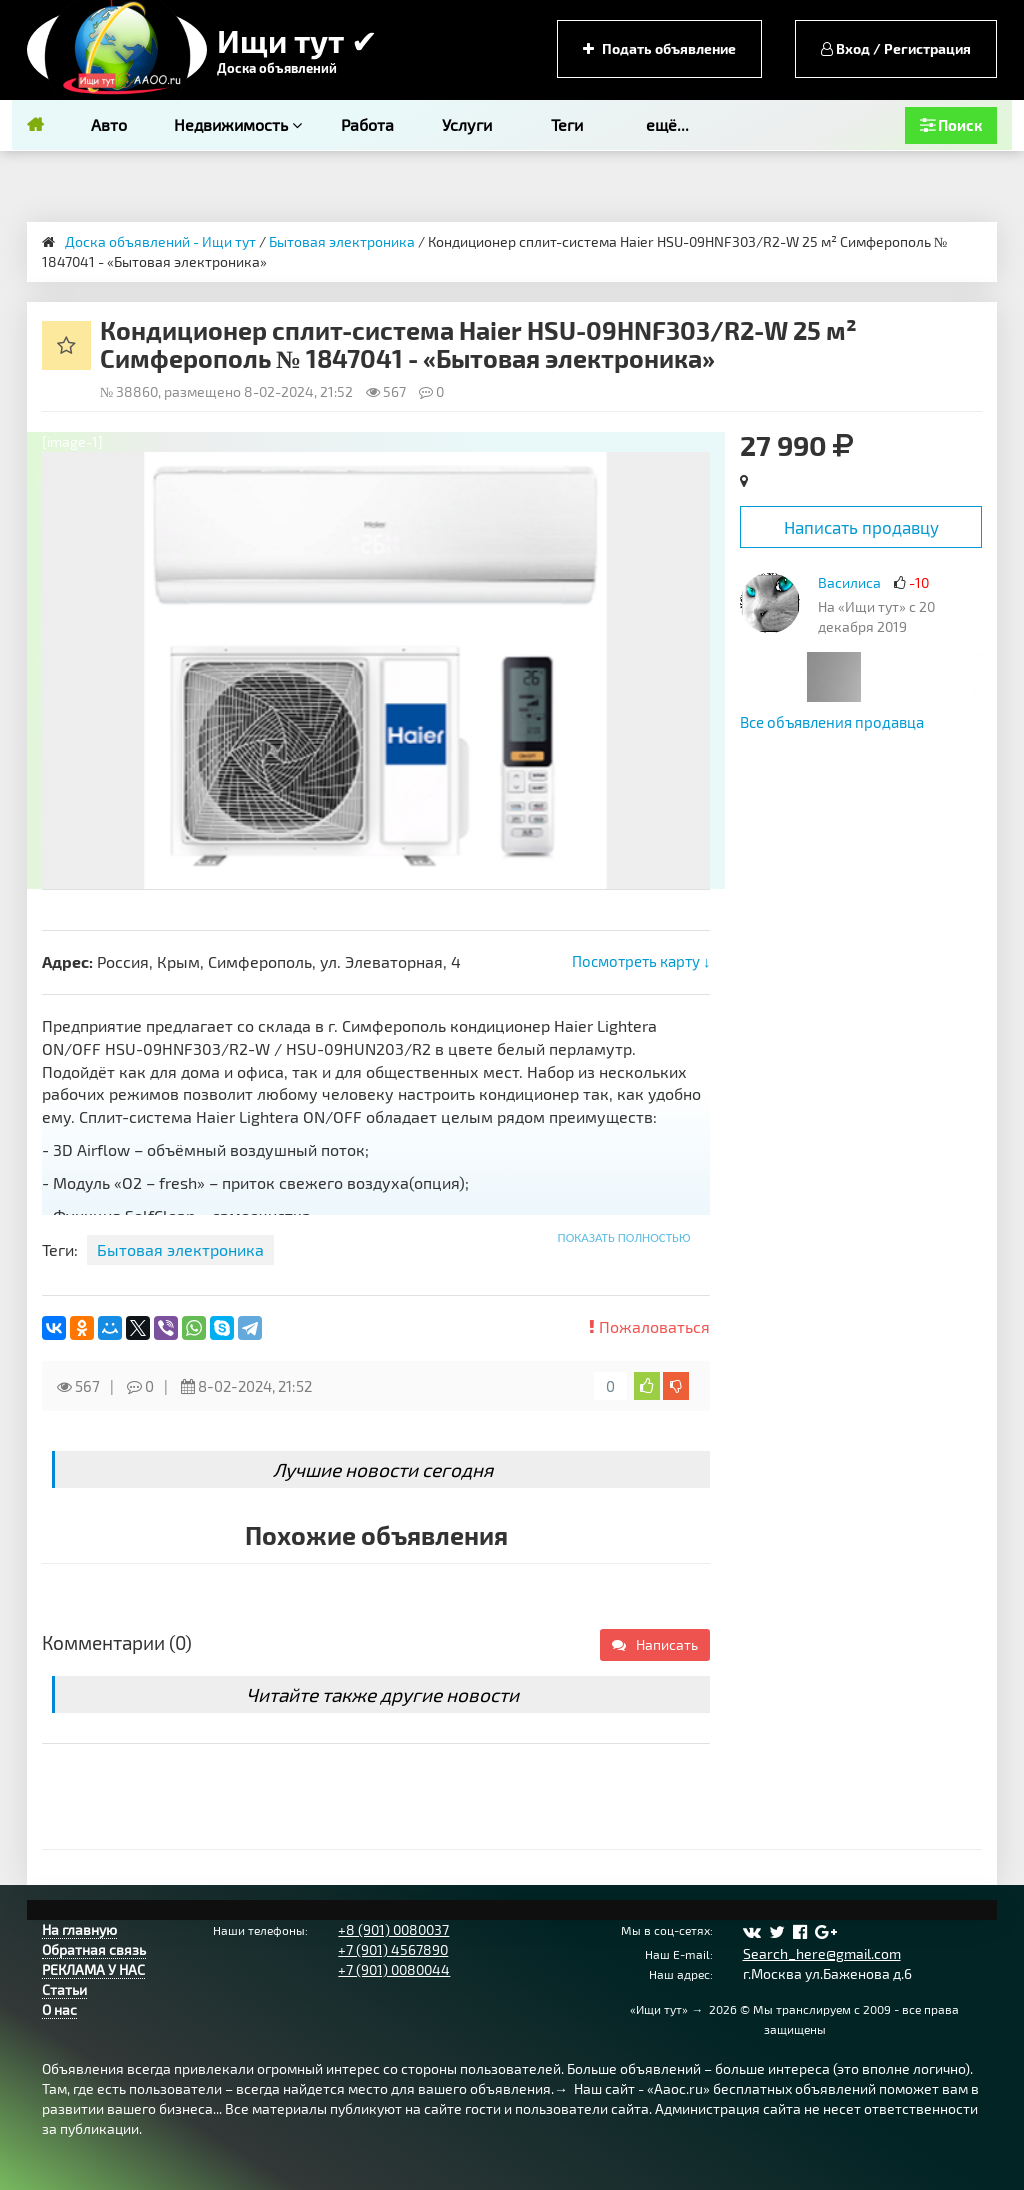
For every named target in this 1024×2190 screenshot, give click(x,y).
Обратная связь (94, 1949)
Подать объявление (659, 48)
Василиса (849, 582)
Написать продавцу (861, 527)
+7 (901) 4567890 (393, 1949)
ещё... (667, 124)
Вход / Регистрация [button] (896, 48)
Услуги (467, 124)
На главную (79, 1929)
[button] (692, 470)
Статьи (64, 1989)
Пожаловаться (649, 1326)
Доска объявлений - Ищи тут (160, 241)
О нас (59, 2009)
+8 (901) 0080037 (393, 1929)
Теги (567, 124)
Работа (367, 124)
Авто (109, 124)
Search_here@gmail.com (822, 1953)
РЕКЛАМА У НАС (93, 1969)
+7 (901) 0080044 (394, 1969)
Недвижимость (238, 124)
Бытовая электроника (342, 241)
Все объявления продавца (832, 722)
